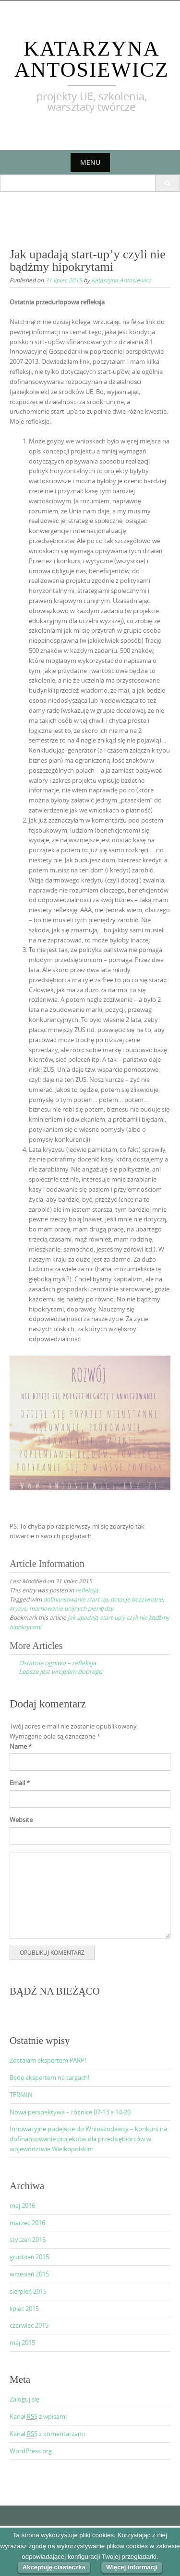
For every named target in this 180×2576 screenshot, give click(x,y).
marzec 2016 (27, 2222)
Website (21, 1819)
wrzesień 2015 (29, 2274)
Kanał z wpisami (38, 2416)
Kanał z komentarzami (47, 2433)
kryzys (18, 1608)
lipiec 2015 (24, 2308)
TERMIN (21, 2094)
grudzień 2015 (29, 2256)
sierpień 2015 (28, 2291)
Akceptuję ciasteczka (54, 2567)
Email (20, 1782)
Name (21, 1746)
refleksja (86, 1590)
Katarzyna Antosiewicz (91, 59)
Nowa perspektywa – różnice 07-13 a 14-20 (70, 2112)
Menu (90, 162)
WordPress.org (31, 2451)
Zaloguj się (24, 2399)
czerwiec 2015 (29, 2325)
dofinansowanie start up (75, 1599)
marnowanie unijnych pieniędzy (71, 1608)
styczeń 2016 (28, 2239)
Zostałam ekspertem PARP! (48, 2060)
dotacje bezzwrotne (136, 1599)
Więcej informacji (131, 2567)
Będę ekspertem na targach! (49, 2077)
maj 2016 (22, 2205)
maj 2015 (22, 2342)
